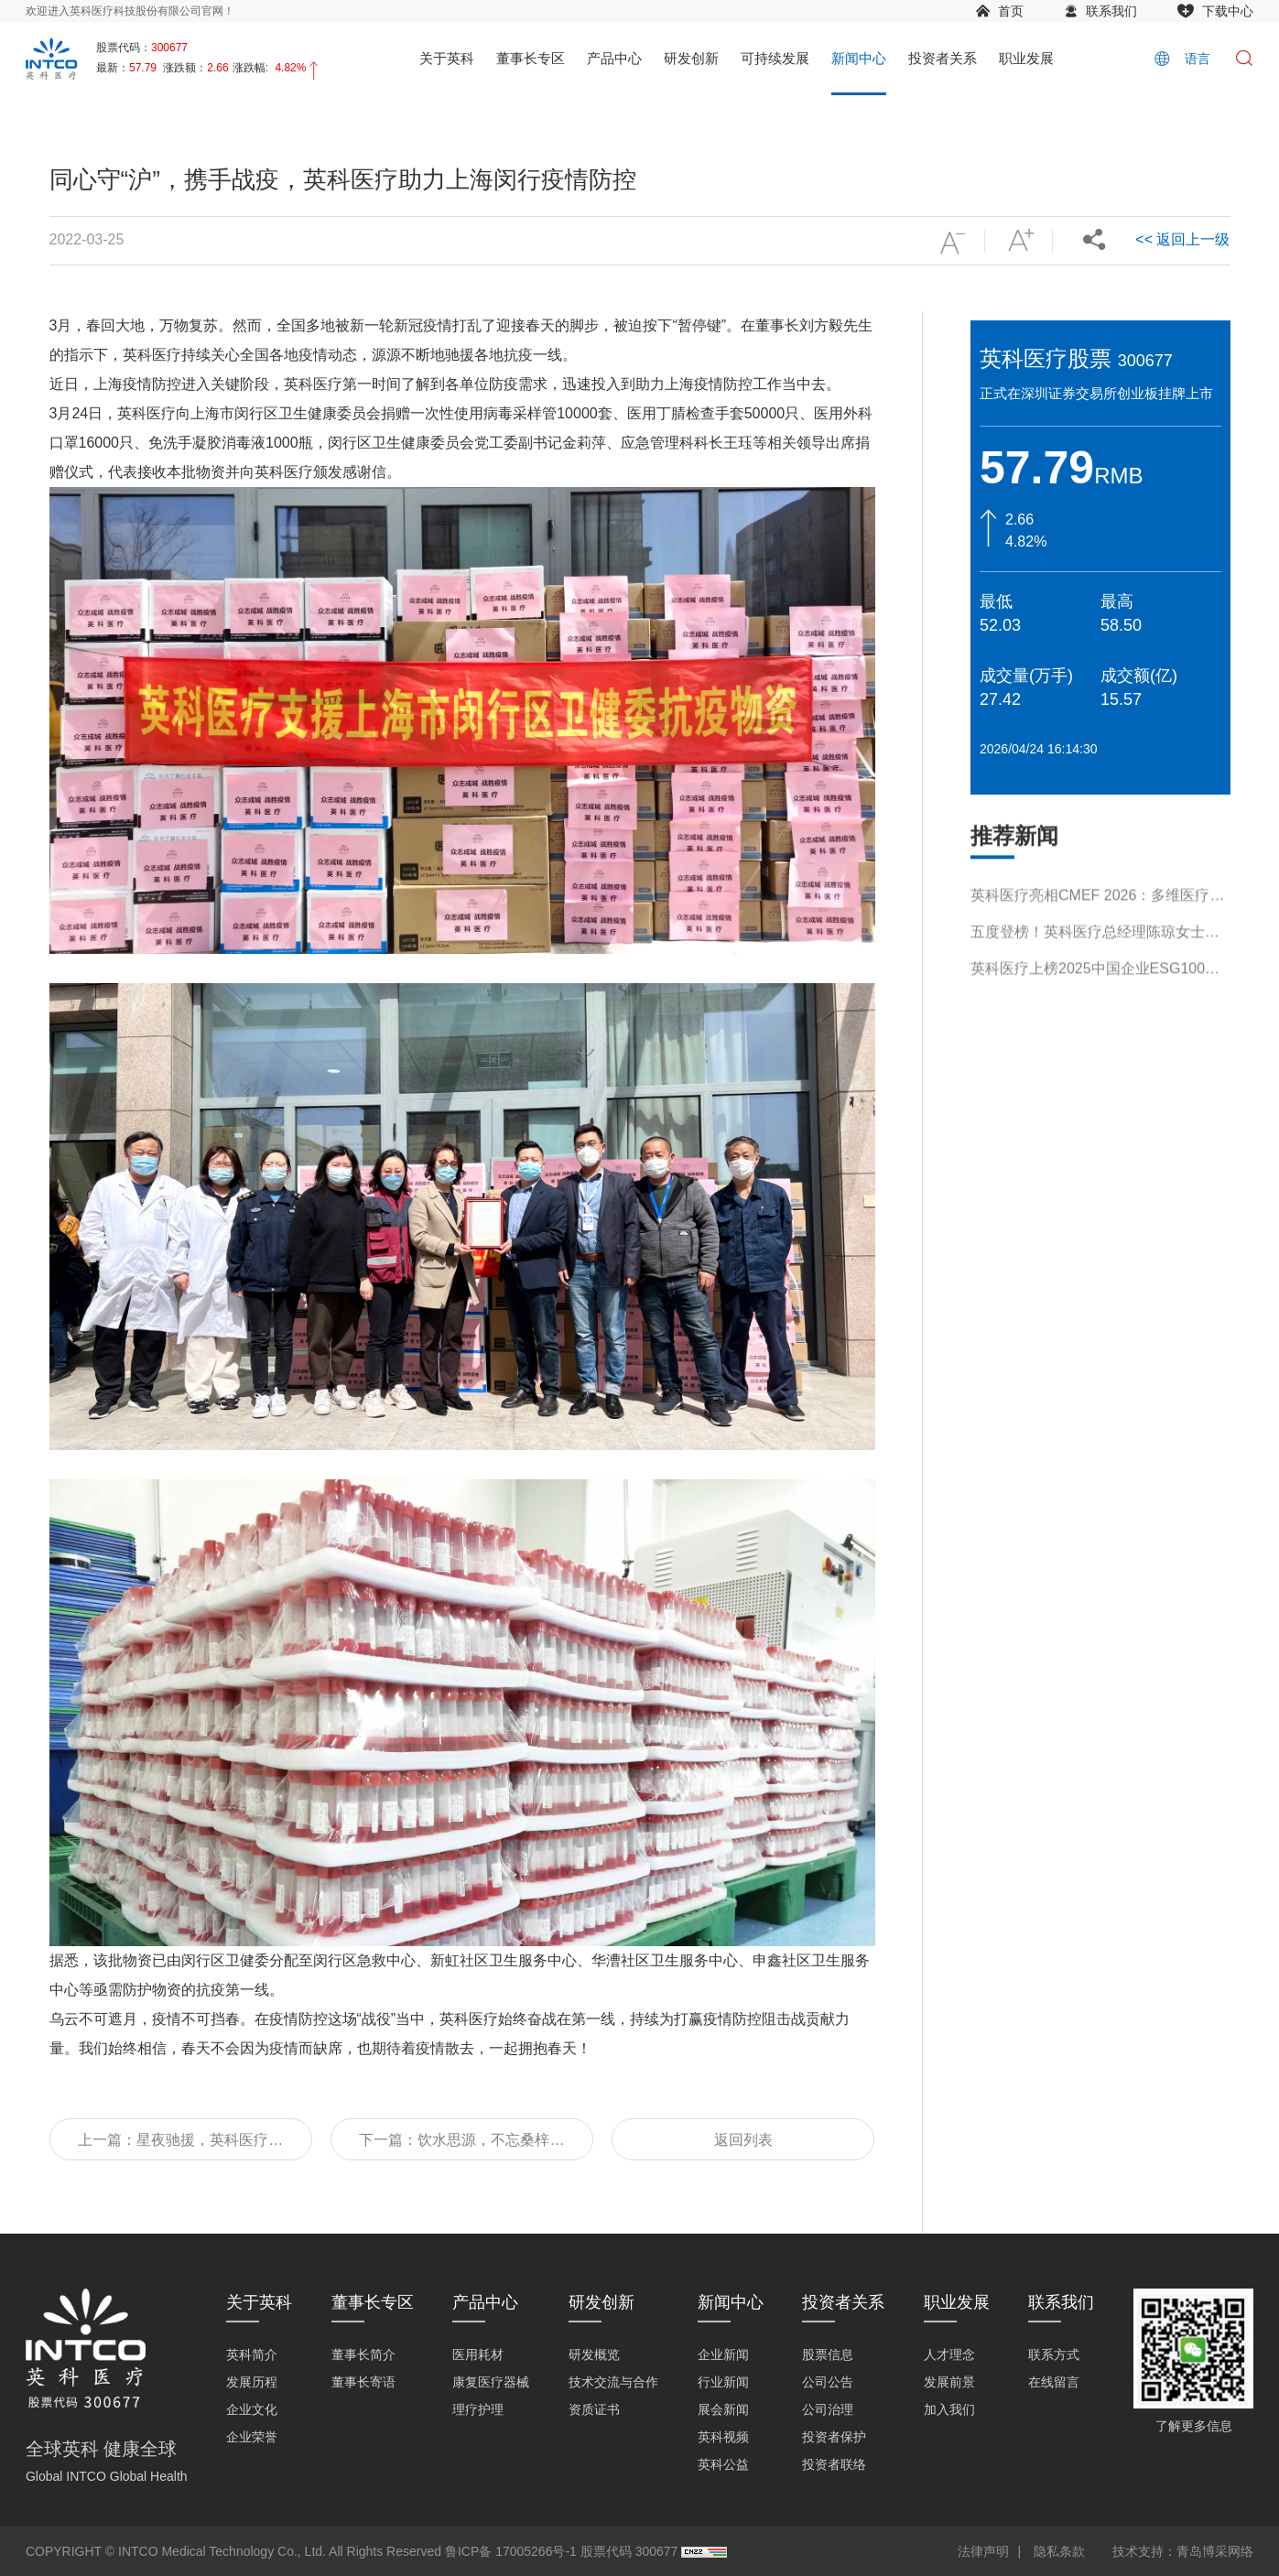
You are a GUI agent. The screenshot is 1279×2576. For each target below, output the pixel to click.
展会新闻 (723, 2409)
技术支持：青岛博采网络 (1182, 2551)
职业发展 (1026, 58)
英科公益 (723, 2464)
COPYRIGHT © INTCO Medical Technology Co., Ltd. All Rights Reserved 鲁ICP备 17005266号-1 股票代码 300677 (351, 2551)
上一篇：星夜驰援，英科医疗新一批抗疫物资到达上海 (180, 2146)
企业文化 (251, 2409)
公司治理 (827, 2409)
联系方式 (1053, 2354)
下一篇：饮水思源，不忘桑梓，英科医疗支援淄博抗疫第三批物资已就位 (461, 2146)
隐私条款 (1059, 2551)
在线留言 (1053, 2382)
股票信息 (827, 2354)
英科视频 (723, 2437)
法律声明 (983, 2551)
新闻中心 (858, 58)
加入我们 (949, 2409)
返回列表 (743, 2140)
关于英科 (446, 58)
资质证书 (594, 2409)
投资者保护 (834, 2437)
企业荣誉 (251, 2437)
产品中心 (614, 58)
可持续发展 (775, 58)
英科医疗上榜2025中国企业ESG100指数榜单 (1094, 1045)
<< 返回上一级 (1182, 239)
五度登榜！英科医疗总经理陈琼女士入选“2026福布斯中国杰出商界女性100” (1094, 1008)
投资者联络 (834, 2464)
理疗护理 (478, 2409)
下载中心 (1227, 11)
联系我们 (1111, 11)
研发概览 (594, 2354)
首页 (1011, 11)
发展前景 (949, 2382)
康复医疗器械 (490, 2382)
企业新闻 (723, 2354)
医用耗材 (478, 2354)
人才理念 (949, 2354)
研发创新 (691, 58)
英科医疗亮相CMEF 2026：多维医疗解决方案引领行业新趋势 (1097, 971)
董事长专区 (530, 58)
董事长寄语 (363, 2382)
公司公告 (827, 2382)
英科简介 (251, 2354)
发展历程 (251, 2382)
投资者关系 (942, 58)
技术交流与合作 (613, 2382)
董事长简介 (363, 2354)
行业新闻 (723, 2382)
